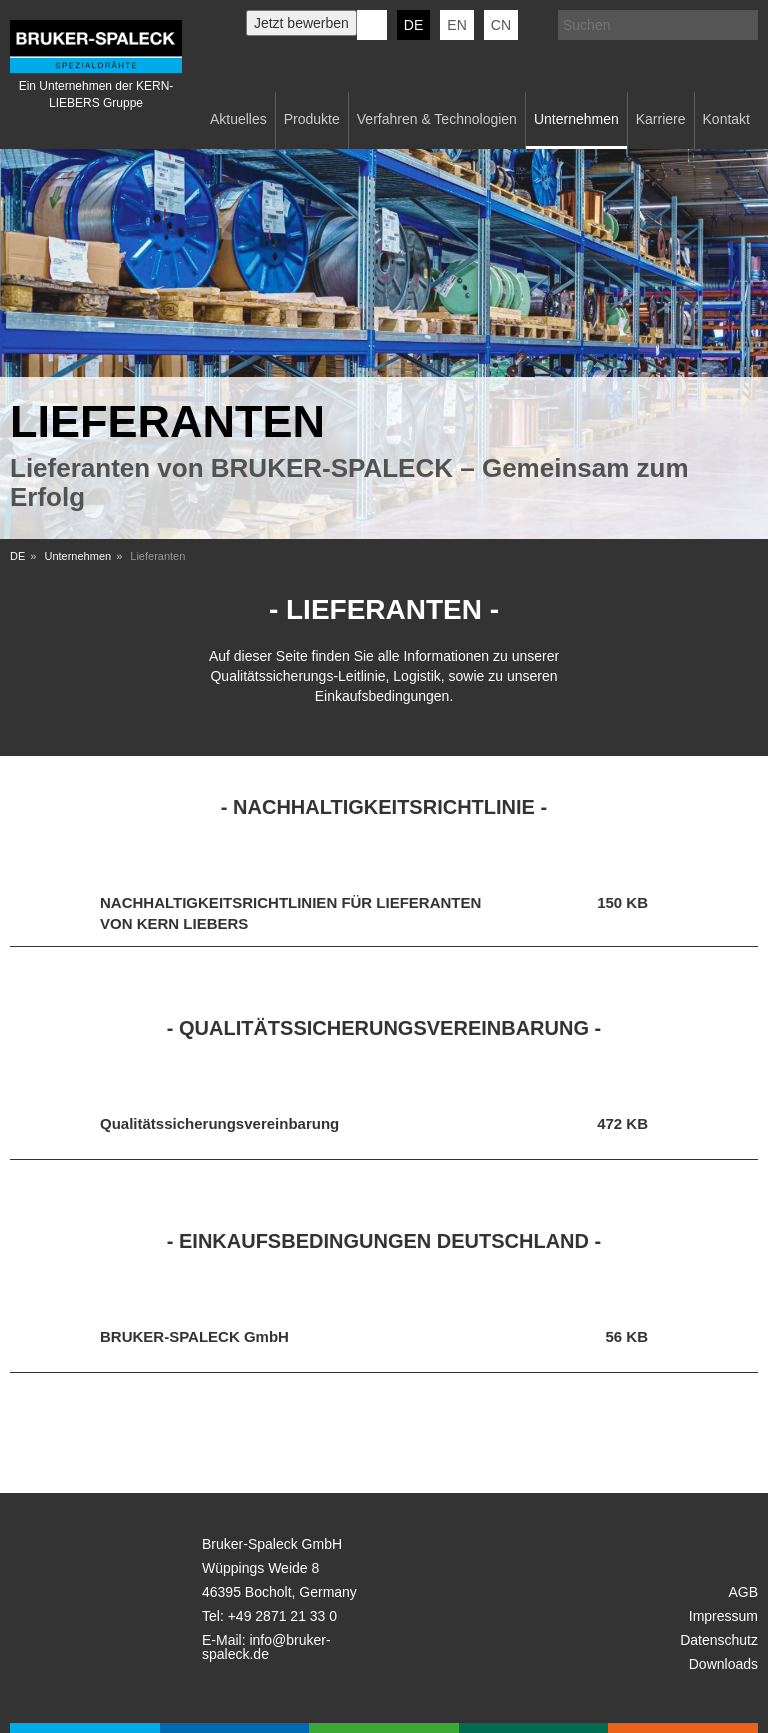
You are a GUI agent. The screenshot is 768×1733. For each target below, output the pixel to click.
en (456, 25)
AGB (743, 1592)
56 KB (626, 1336)
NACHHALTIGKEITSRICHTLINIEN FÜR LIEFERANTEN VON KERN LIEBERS (290, 911)
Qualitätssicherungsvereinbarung (219, 1123)
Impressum (723, 1616)
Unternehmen (576, 119)
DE (17, 556)
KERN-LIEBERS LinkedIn (372, 25)
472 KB (622, 1123)
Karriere (661, 119)
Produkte (312, 119)
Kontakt (726, 119)
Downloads (723, 1664)
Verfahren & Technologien (437, 119)
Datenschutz (719, 1640)
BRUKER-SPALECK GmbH (194, 1336)
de (413, 25)
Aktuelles (238, 119)
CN (501, 25)
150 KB (622, 902)
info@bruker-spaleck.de (266, 1647)
